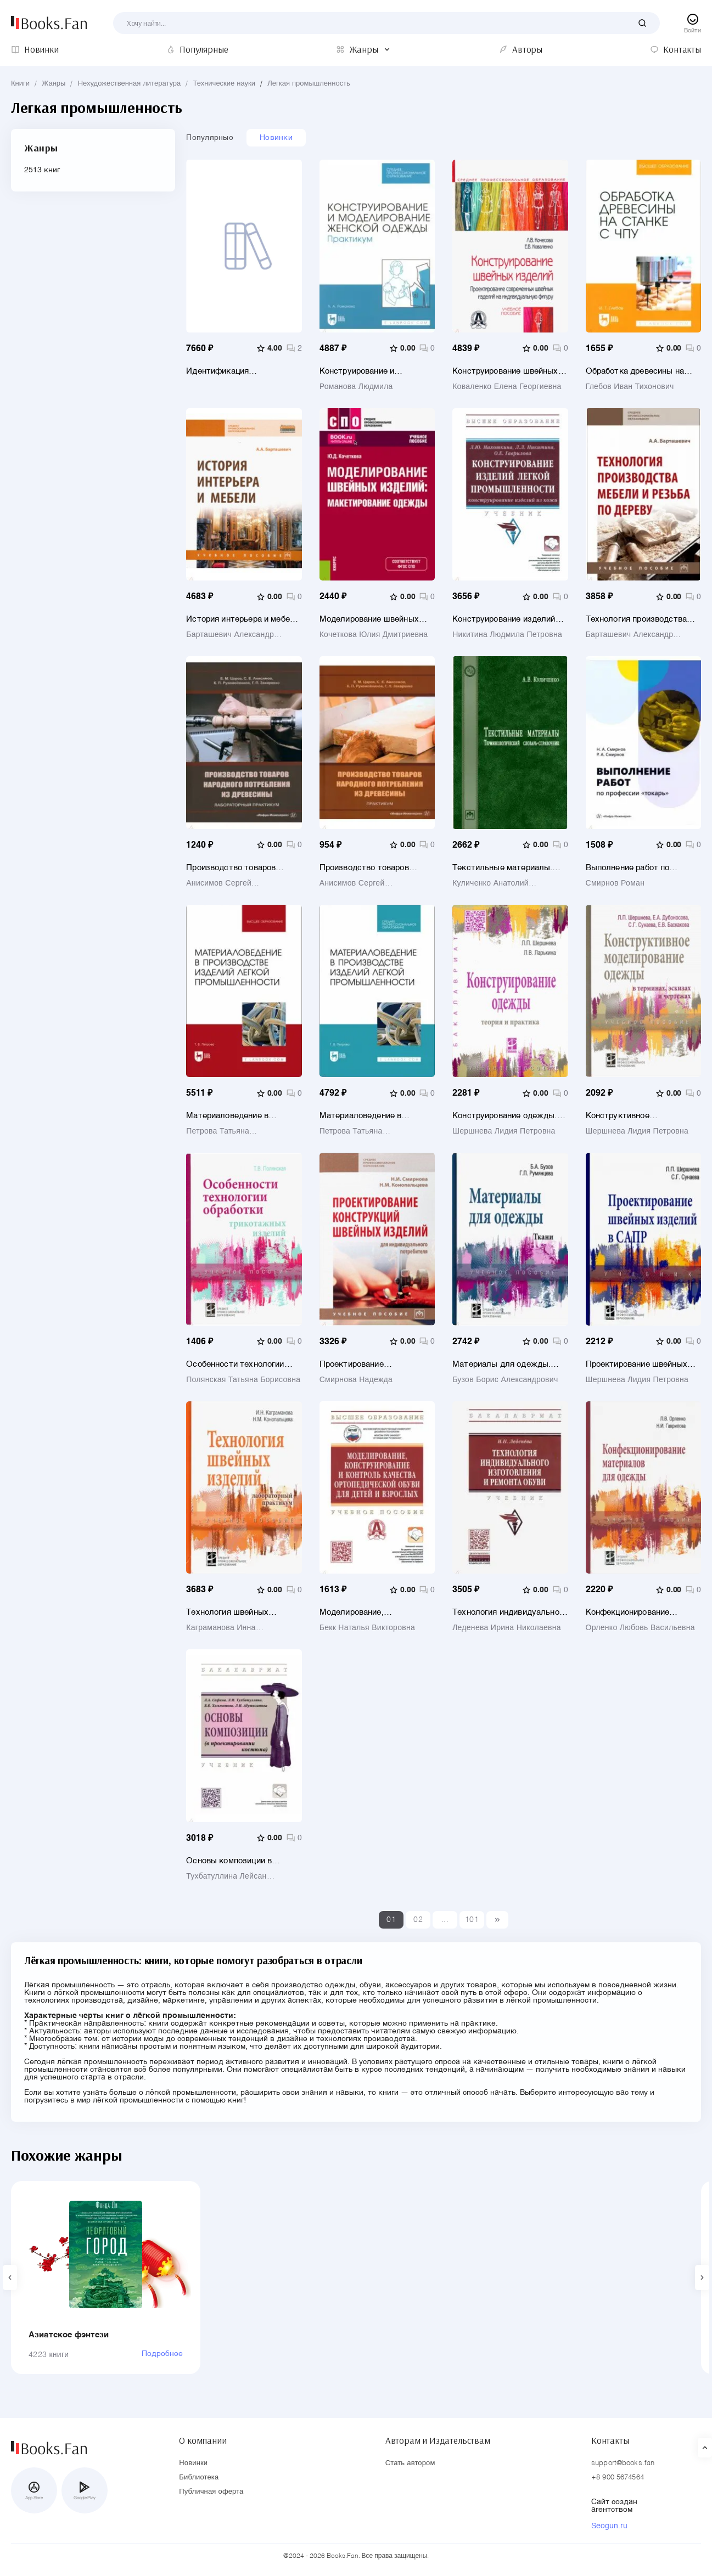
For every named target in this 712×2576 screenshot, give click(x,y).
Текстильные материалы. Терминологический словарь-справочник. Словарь (509, 868)
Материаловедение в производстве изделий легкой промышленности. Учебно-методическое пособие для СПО (368, 1116)
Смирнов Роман (615, 883)
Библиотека (198, 2477)
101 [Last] (472, 1920)
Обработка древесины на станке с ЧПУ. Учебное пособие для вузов (635, 371)
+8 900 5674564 (617, 2477)
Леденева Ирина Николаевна (506, 1628)
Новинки (276, 138)
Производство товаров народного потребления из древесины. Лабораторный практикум (237, 868)
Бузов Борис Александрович (505, 1380)
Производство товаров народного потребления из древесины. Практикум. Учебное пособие (371, 868)
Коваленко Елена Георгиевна (507, 387)
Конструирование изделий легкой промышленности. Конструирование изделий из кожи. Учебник (509, 619)
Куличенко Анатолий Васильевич (490, 883)
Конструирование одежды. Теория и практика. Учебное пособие (507, 1116)
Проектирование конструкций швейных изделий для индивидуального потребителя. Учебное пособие (362, 1364)
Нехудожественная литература (129, 83)
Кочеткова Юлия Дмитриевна (373, 635)
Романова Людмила (356, 387)
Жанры (53, 83)
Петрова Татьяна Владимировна (217, 1131)
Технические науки (224, 83)
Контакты (610, 2440)
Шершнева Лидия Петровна (504, 1131)
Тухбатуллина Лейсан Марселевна (226, 1876)
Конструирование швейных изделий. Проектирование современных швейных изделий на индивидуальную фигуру (508, 371)
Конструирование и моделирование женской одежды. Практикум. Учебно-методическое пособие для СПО (376, 371)
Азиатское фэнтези (69, 2335)
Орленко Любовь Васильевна (640, 1628)
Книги (20, 83)
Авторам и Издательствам (437, 2440)
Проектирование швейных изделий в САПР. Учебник (636, 1364)
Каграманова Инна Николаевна (220, 1628)
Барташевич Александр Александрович (230, 635)
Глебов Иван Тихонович (630, 387)
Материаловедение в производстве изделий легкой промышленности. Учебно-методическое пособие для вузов (235, 1116)
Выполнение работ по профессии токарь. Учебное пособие (640, 868)
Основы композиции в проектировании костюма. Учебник (237, 1861)
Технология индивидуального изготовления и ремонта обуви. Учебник (509, 1612)
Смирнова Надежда (356, 1380)
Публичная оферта (211, 2491)
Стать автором (410, 2463)
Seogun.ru (609, 2526)
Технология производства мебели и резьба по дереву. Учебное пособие (639, 619)
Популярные (209, 138)
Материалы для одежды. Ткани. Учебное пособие (501, 1364)
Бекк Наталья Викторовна (367, 1628)
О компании (202, 2440)
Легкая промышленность (308, 83)
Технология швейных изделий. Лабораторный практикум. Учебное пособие (242, 1612)
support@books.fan (622, 2463)
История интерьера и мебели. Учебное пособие (243, 619)
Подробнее (162, 2354)
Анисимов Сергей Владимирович (218, 883)
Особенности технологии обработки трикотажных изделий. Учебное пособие (237, 1364)
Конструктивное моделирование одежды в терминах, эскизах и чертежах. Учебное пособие (640, 1116)
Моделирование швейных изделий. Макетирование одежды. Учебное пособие (370, 619)
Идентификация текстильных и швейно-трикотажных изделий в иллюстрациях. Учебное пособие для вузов (233, 371)
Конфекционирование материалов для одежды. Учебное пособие (635, 1612)
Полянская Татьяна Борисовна (243, 1380)
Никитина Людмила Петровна (507, 635)
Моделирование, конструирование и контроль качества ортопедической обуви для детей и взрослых (375, 1612)
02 (418, 1920)
